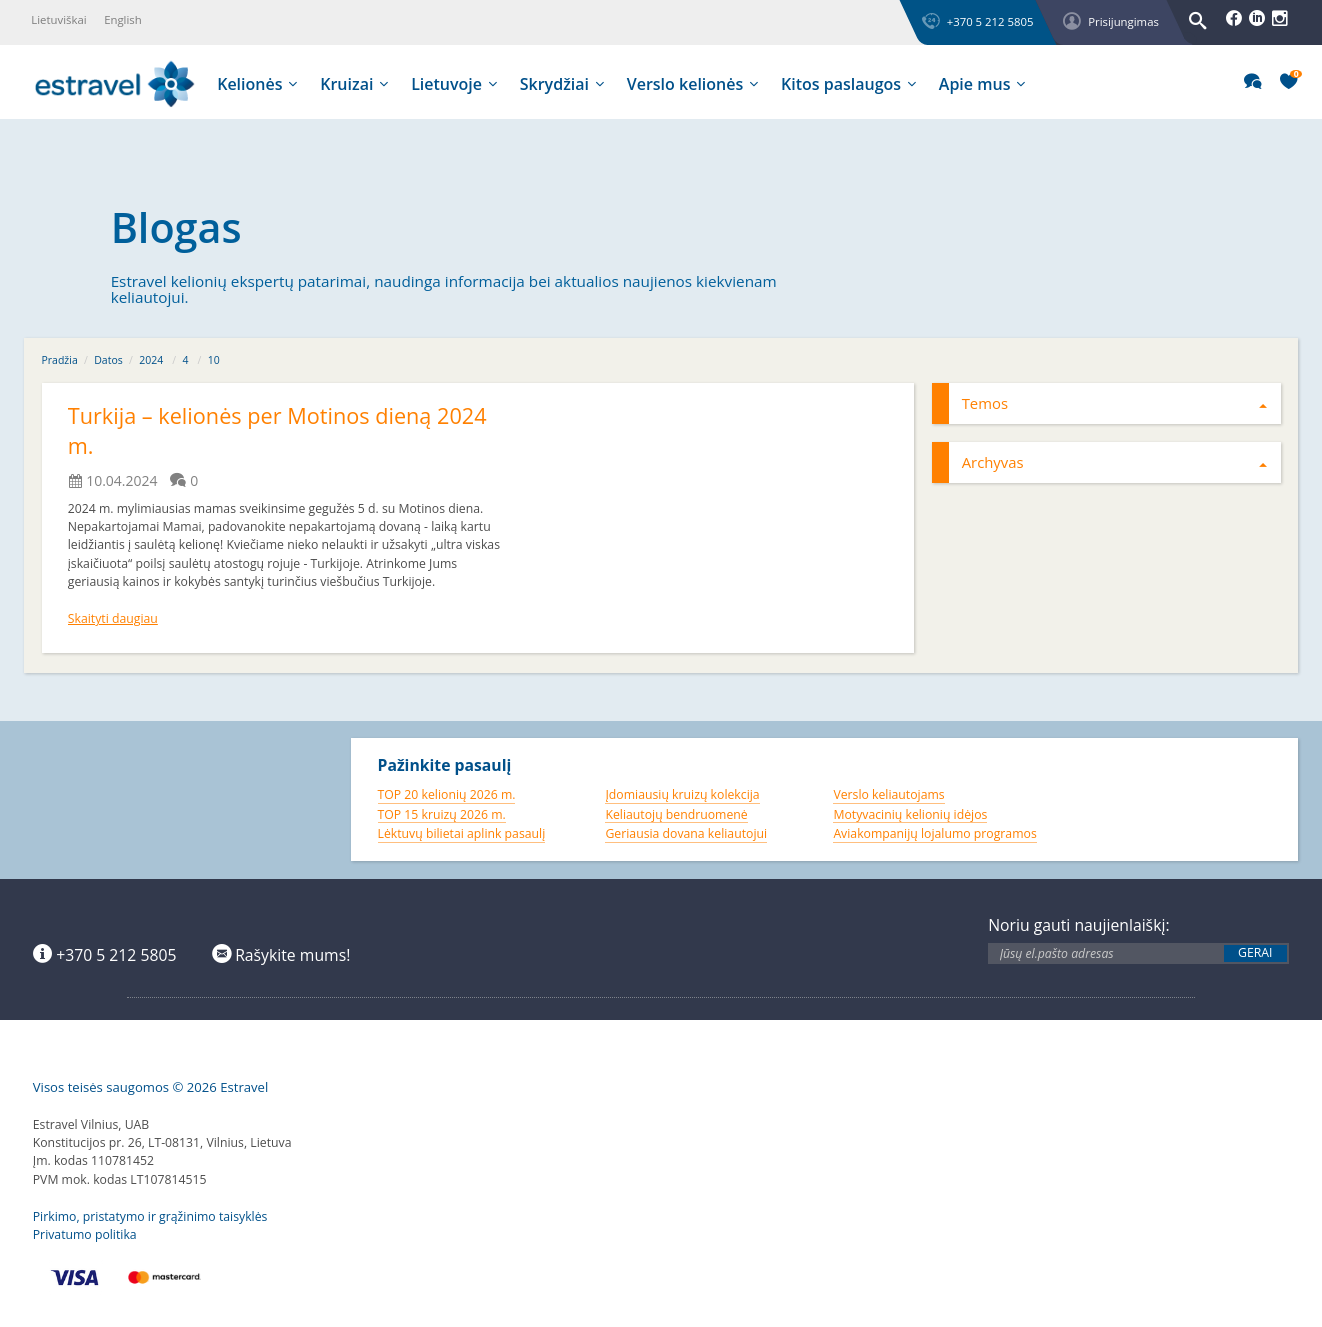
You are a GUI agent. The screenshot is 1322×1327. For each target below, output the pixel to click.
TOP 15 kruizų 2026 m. (442, 814)
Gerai (1255, 953)
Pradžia (60, 360)
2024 (151, 360)
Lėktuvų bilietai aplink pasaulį (462, 833)
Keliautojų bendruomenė (676, 814)
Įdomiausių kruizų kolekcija (682, 794)
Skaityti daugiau (113, 618)
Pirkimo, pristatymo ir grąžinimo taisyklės (150, 1216)
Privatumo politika (85, 1234)
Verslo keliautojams (888, 794)
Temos (1115, 403)
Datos (108, 360)
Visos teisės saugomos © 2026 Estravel (151, 1087)
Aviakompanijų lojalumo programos (934, 833)
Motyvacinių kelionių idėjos (910, 814)
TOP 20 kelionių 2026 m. (447, 794)
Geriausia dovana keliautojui (686, 833)
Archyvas (1115, 462)
